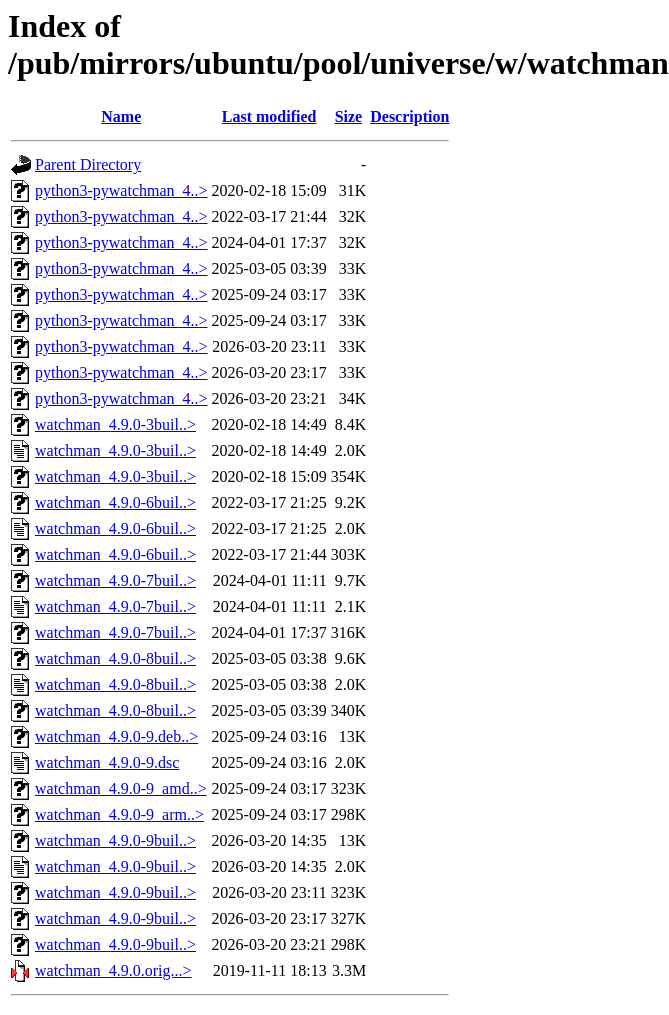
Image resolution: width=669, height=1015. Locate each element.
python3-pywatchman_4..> (121, 190)
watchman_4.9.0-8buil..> (115, 658)
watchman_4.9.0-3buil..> (115, 424)
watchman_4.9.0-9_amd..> (121, 788)
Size (349, 116)
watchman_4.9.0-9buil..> (115, 840)
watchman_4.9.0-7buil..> (115, 580)
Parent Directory (88, 164)
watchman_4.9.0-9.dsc (107, 762)
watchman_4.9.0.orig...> (113, 970)
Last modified (269, 116)
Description (409, 116)
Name (121, 116)
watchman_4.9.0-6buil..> (115, 502)
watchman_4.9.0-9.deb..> (116, 736)
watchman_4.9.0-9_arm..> (119, 814)
